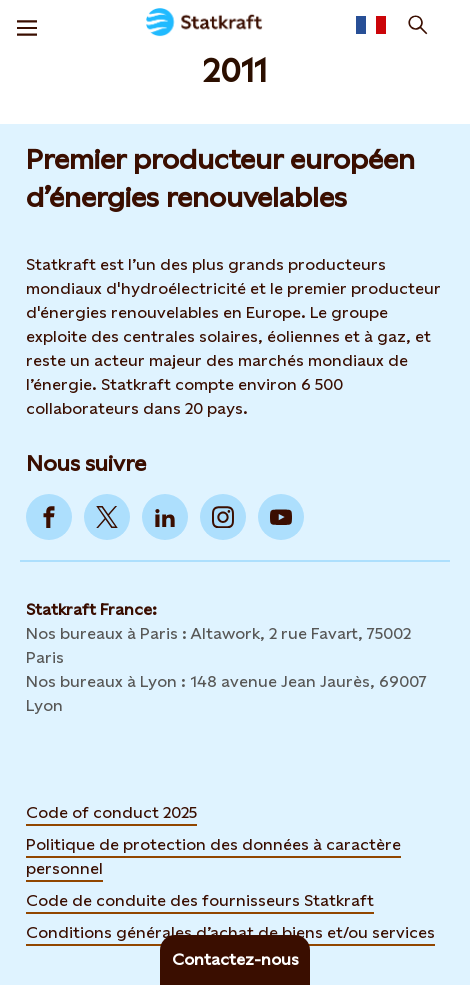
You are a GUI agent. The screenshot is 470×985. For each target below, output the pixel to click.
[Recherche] (418, 25)
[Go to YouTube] (281, 517)
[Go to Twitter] (107, 517)
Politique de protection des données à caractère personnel (213, 856)
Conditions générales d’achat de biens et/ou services (230, 932)
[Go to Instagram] (223, 517)
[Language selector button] (371, 25)
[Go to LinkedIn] (165, 517)
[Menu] (27, 25)
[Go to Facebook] (49, 517)
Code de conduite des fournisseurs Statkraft (200, 900)
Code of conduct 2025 (111, 812)
